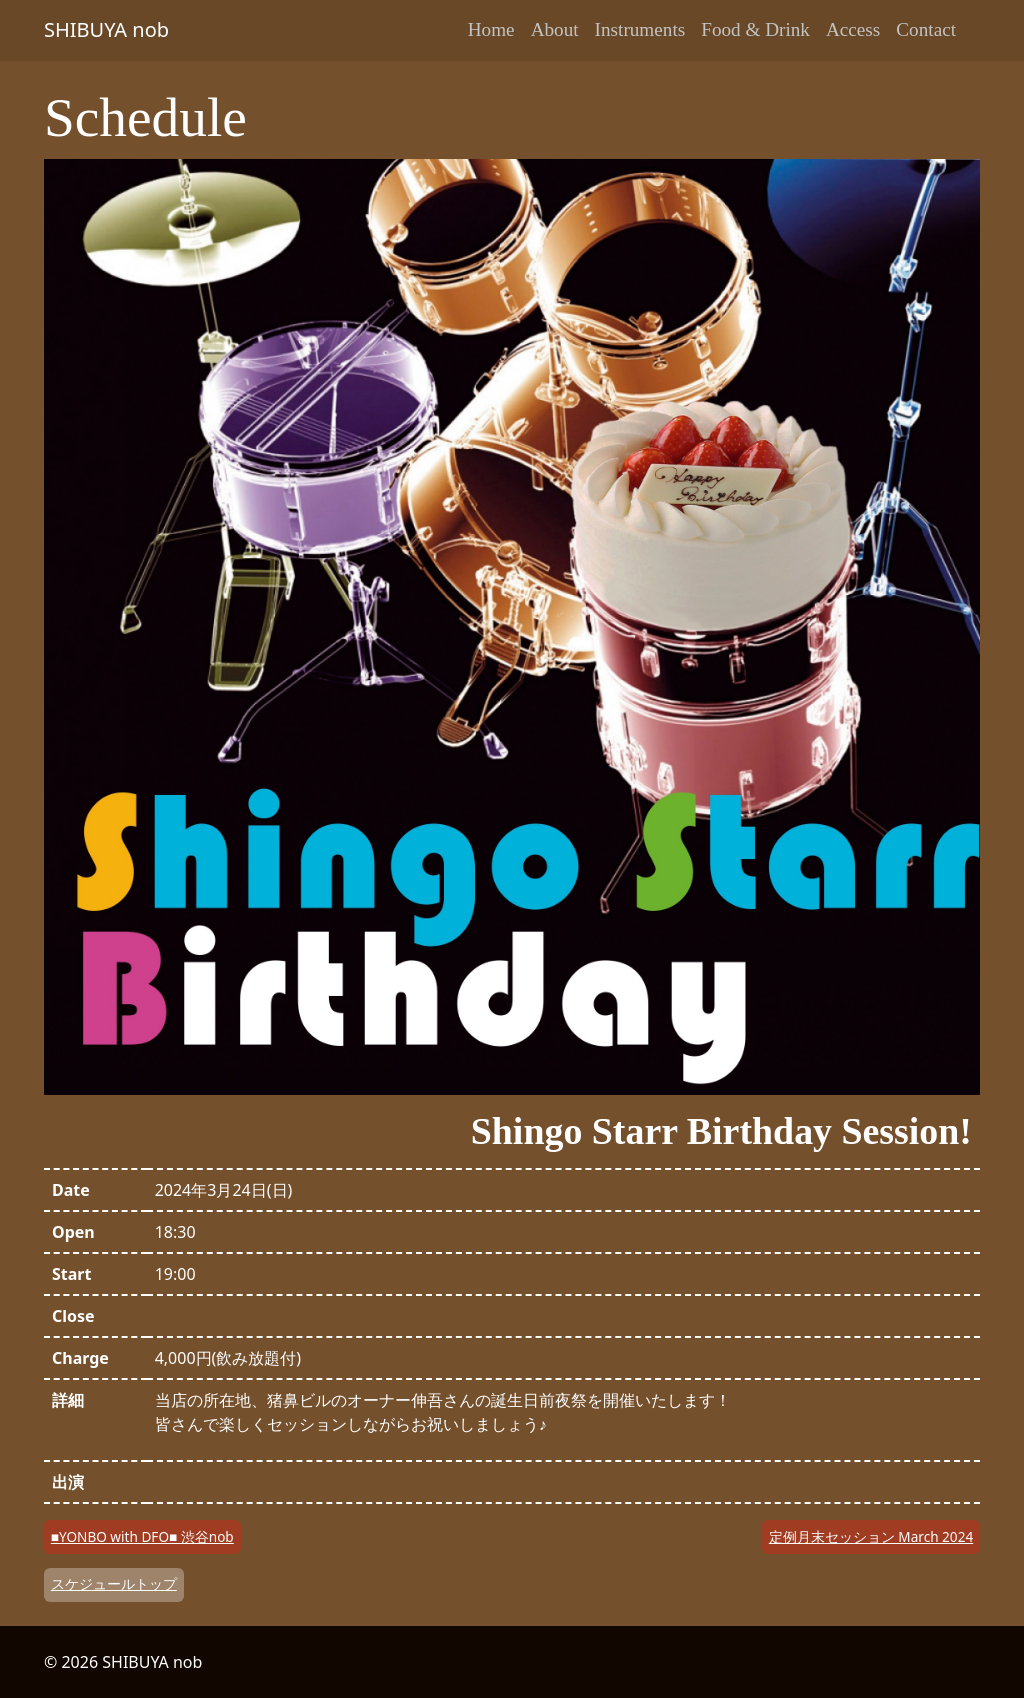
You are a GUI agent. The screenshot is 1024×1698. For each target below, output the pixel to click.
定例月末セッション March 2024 (871, 1536)
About (555, 29)
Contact (926, 29)
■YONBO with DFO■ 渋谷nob (142, 1536)
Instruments (640, 29)
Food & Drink (755, 29)
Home (491, 29)
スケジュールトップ (114, 1583)
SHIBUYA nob (106, 29)
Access (853, 29)
